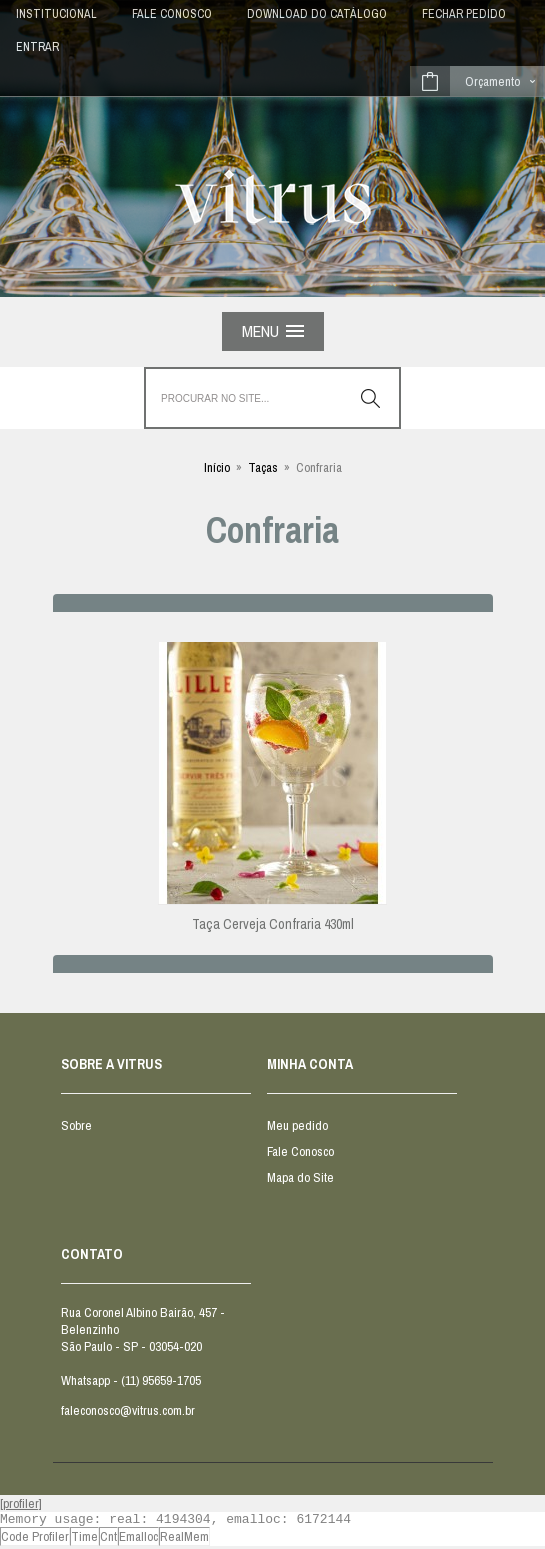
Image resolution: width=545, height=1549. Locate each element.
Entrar (37, 47)
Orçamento (492, 81)
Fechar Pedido (464, 14)
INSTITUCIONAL (56, 14)
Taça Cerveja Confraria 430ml (273, 924)
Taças (263, 467)
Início (217, 467)
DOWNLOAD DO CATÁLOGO (317, 14)
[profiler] (21, 1503)
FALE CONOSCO (172, 14)
